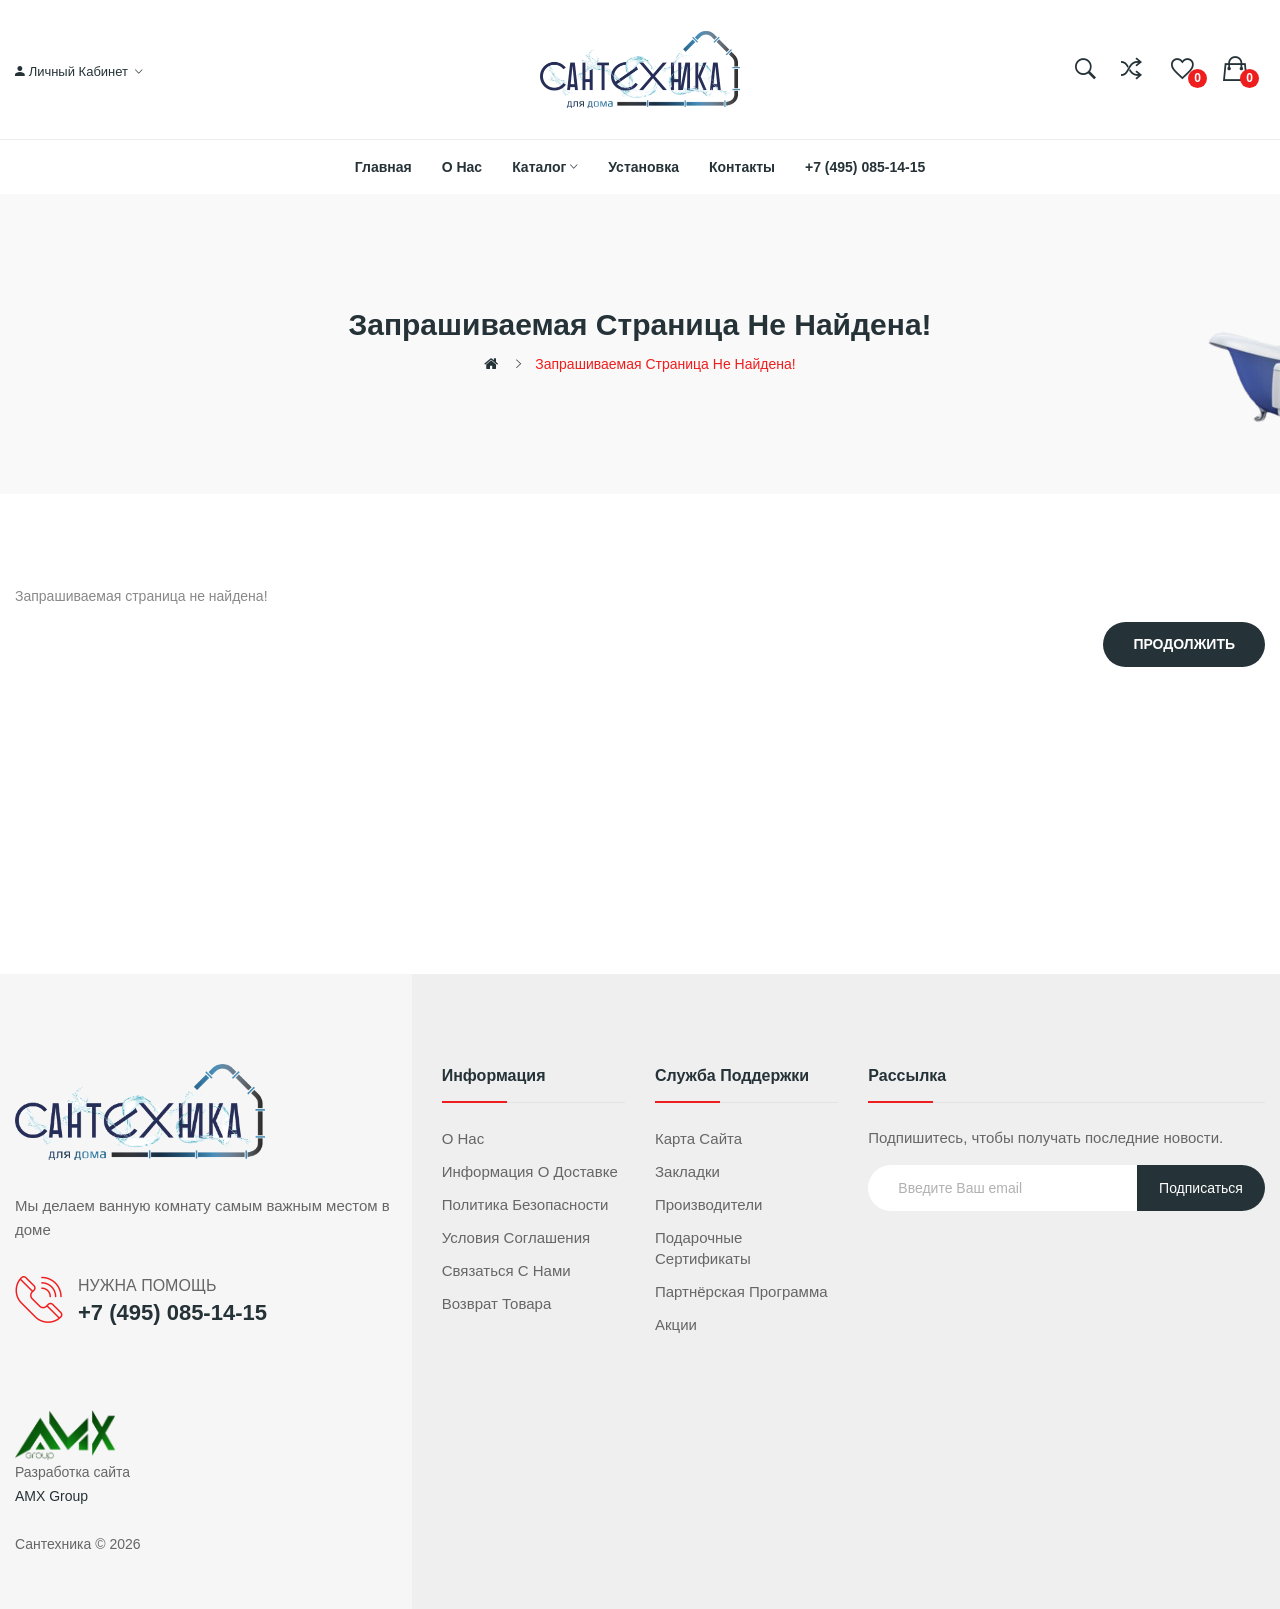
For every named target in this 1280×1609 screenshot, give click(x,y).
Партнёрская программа (741, 1291)
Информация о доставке (530, 1171)
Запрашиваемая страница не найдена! (665, 364)
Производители (708, 1204)
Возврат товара (497, 1303)
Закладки (687, 1171)
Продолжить (1184, 644)
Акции (676, 1324)
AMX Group (51, 1496)
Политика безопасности (525, 1204)
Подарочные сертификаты (703, 1248)
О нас (463, 1138)
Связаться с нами (506, 1270)
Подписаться (1201, 1188)
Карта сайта (698, 1138)
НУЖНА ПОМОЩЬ (147, 1285)
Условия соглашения (516, 1237)
